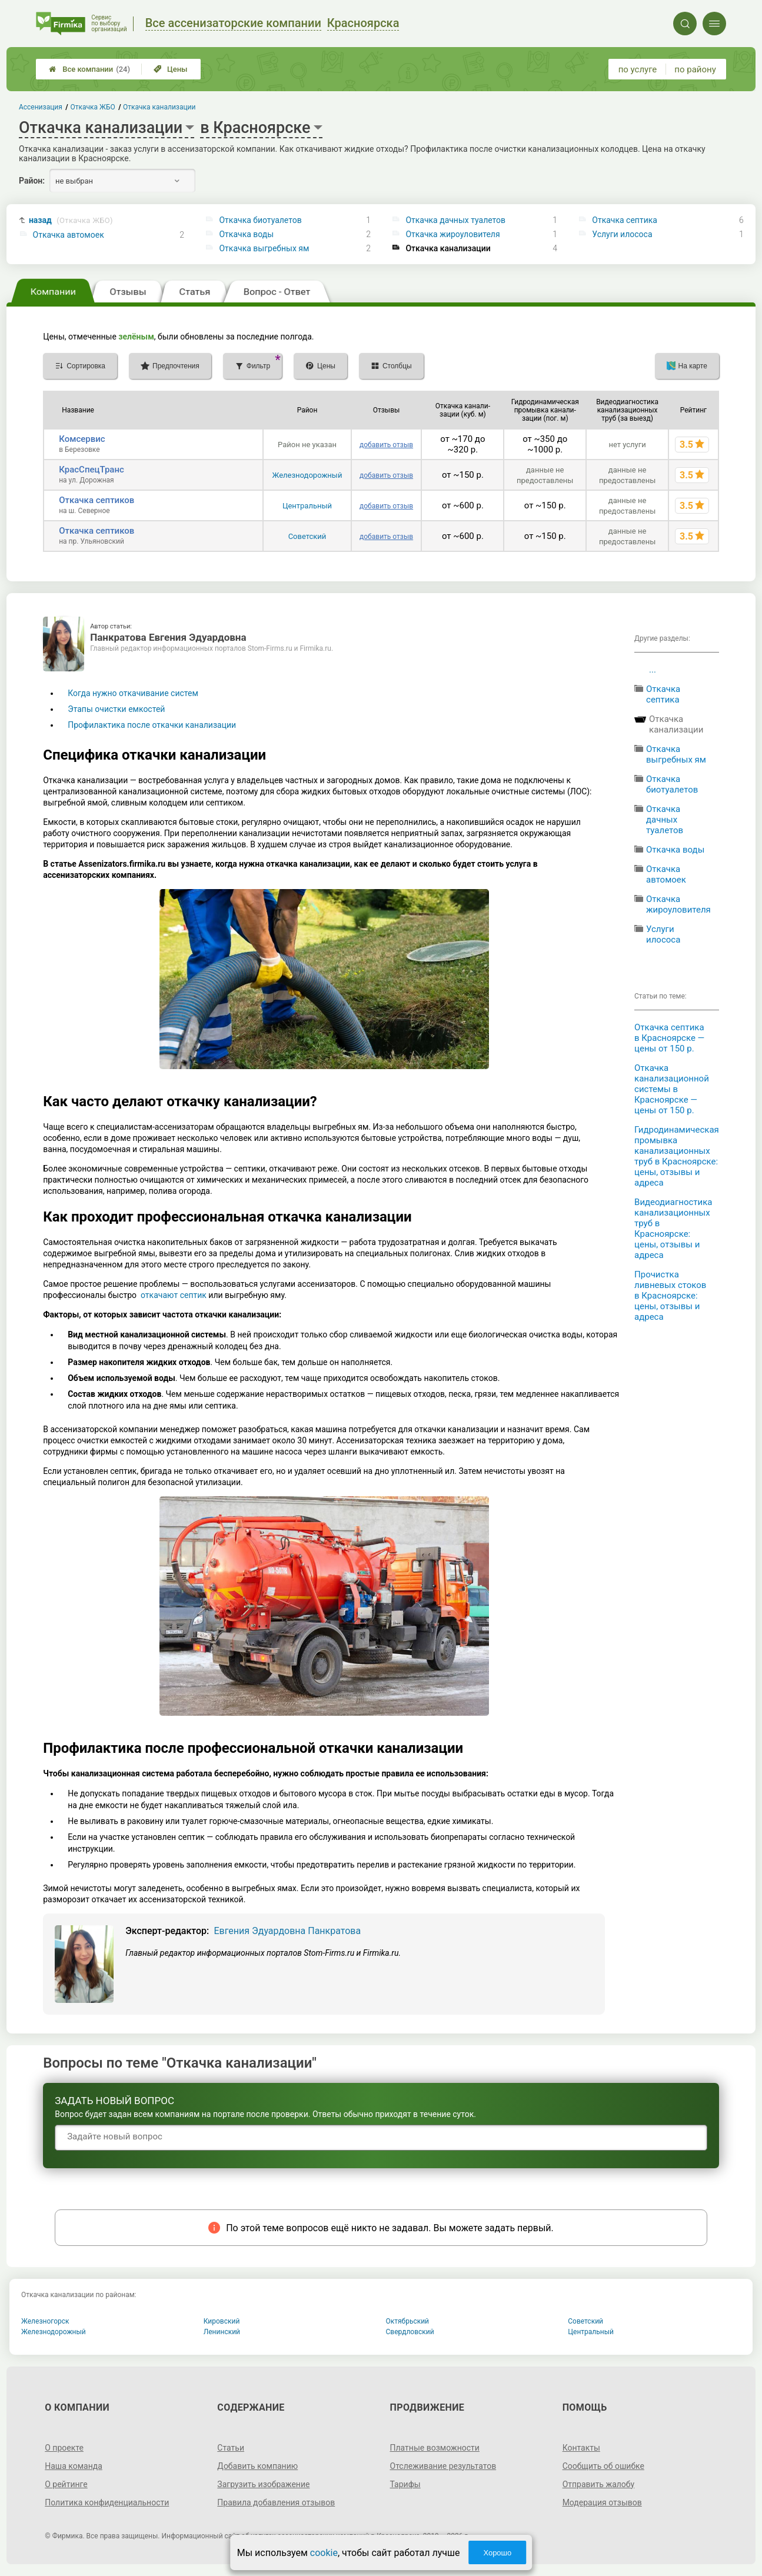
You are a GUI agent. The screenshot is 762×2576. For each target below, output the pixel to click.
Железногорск (45, 2321)
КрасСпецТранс (91, 469)
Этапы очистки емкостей (116, 709)
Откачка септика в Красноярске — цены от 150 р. (669, 1038)
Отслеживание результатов (443, 2466)
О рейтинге (66, 2484)
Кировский (222, 2321)
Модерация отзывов (602, 2502)
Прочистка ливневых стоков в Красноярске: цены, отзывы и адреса (670, 1295)
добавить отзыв (386, 445)
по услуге (637, 69)
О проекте (64, 2447)
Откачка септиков (96, 500)
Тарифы (405, 2484)
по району (695, 69)
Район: (32, 180)
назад (71, 220)
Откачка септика (624, 220)
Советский (307, 536)
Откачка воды (246, 234)
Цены (171, 69)
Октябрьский (408, 2321)
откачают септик (174, 1295)
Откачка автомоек (68, 235)
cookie (324, 2552)
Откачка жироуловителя (452, 234)
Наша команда (73, 2466)
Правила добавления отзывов (276, 2502)
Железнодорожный (307, 475)
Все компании (89, 69)
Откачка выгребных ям (264, 248)
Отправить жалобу (599, 2484)
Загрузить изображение (263, 2484)
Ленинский (222, 2332)
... (652, 669)
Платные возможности (435, 2447)
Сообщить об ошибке (603, 2466)
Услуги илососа (622, 234)
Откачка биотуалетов (260, 220)
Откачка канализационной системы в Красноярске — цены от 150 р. (671, 1089)
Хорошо (497, 2552)
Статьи (230, 2447)
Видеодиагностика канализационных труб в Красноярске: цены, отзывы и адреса (673, 1228)
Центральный (307, 505)
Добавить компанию (257, 2466)
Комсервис (82, 439)
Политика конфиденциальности (107, 2502)
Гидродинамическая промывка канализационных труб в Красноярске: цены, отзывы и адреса (676, 1156)
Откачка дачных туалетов (455, 220)
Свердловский (410, 2332)
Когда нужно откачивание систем (133, 693)
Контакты (581, 2447)
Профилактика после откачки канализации (152, 725)
